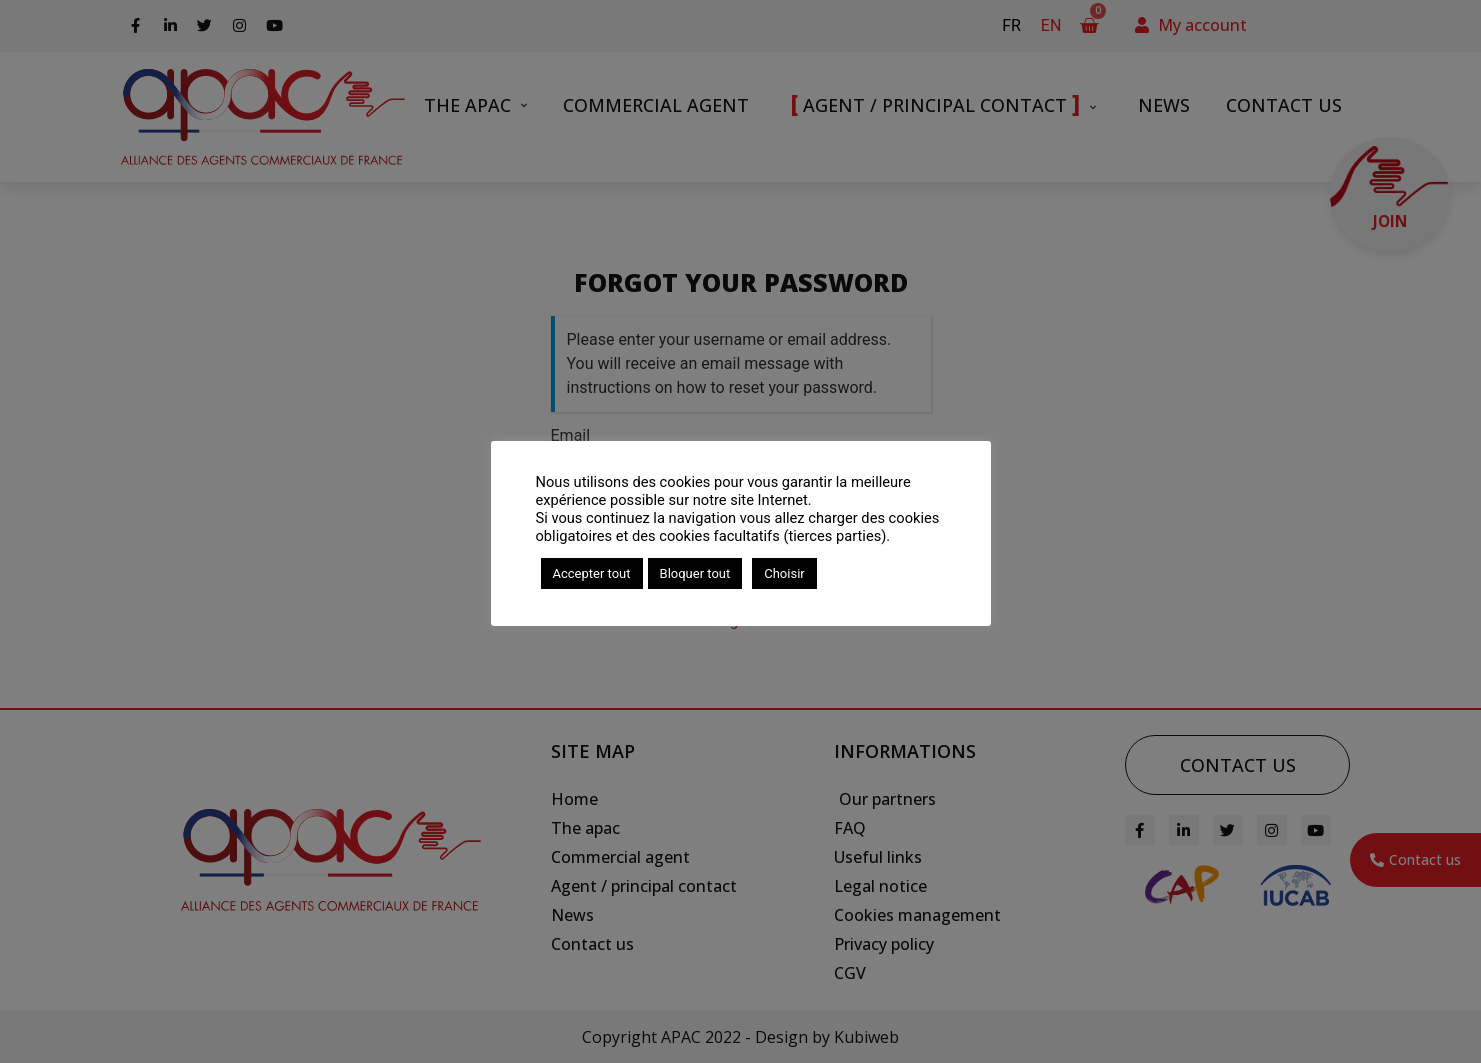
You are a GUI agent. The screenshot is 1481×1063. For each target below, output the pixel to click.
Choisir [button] (784, 573)
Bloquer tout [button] (695, 573)
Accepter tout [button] (592, 573)
